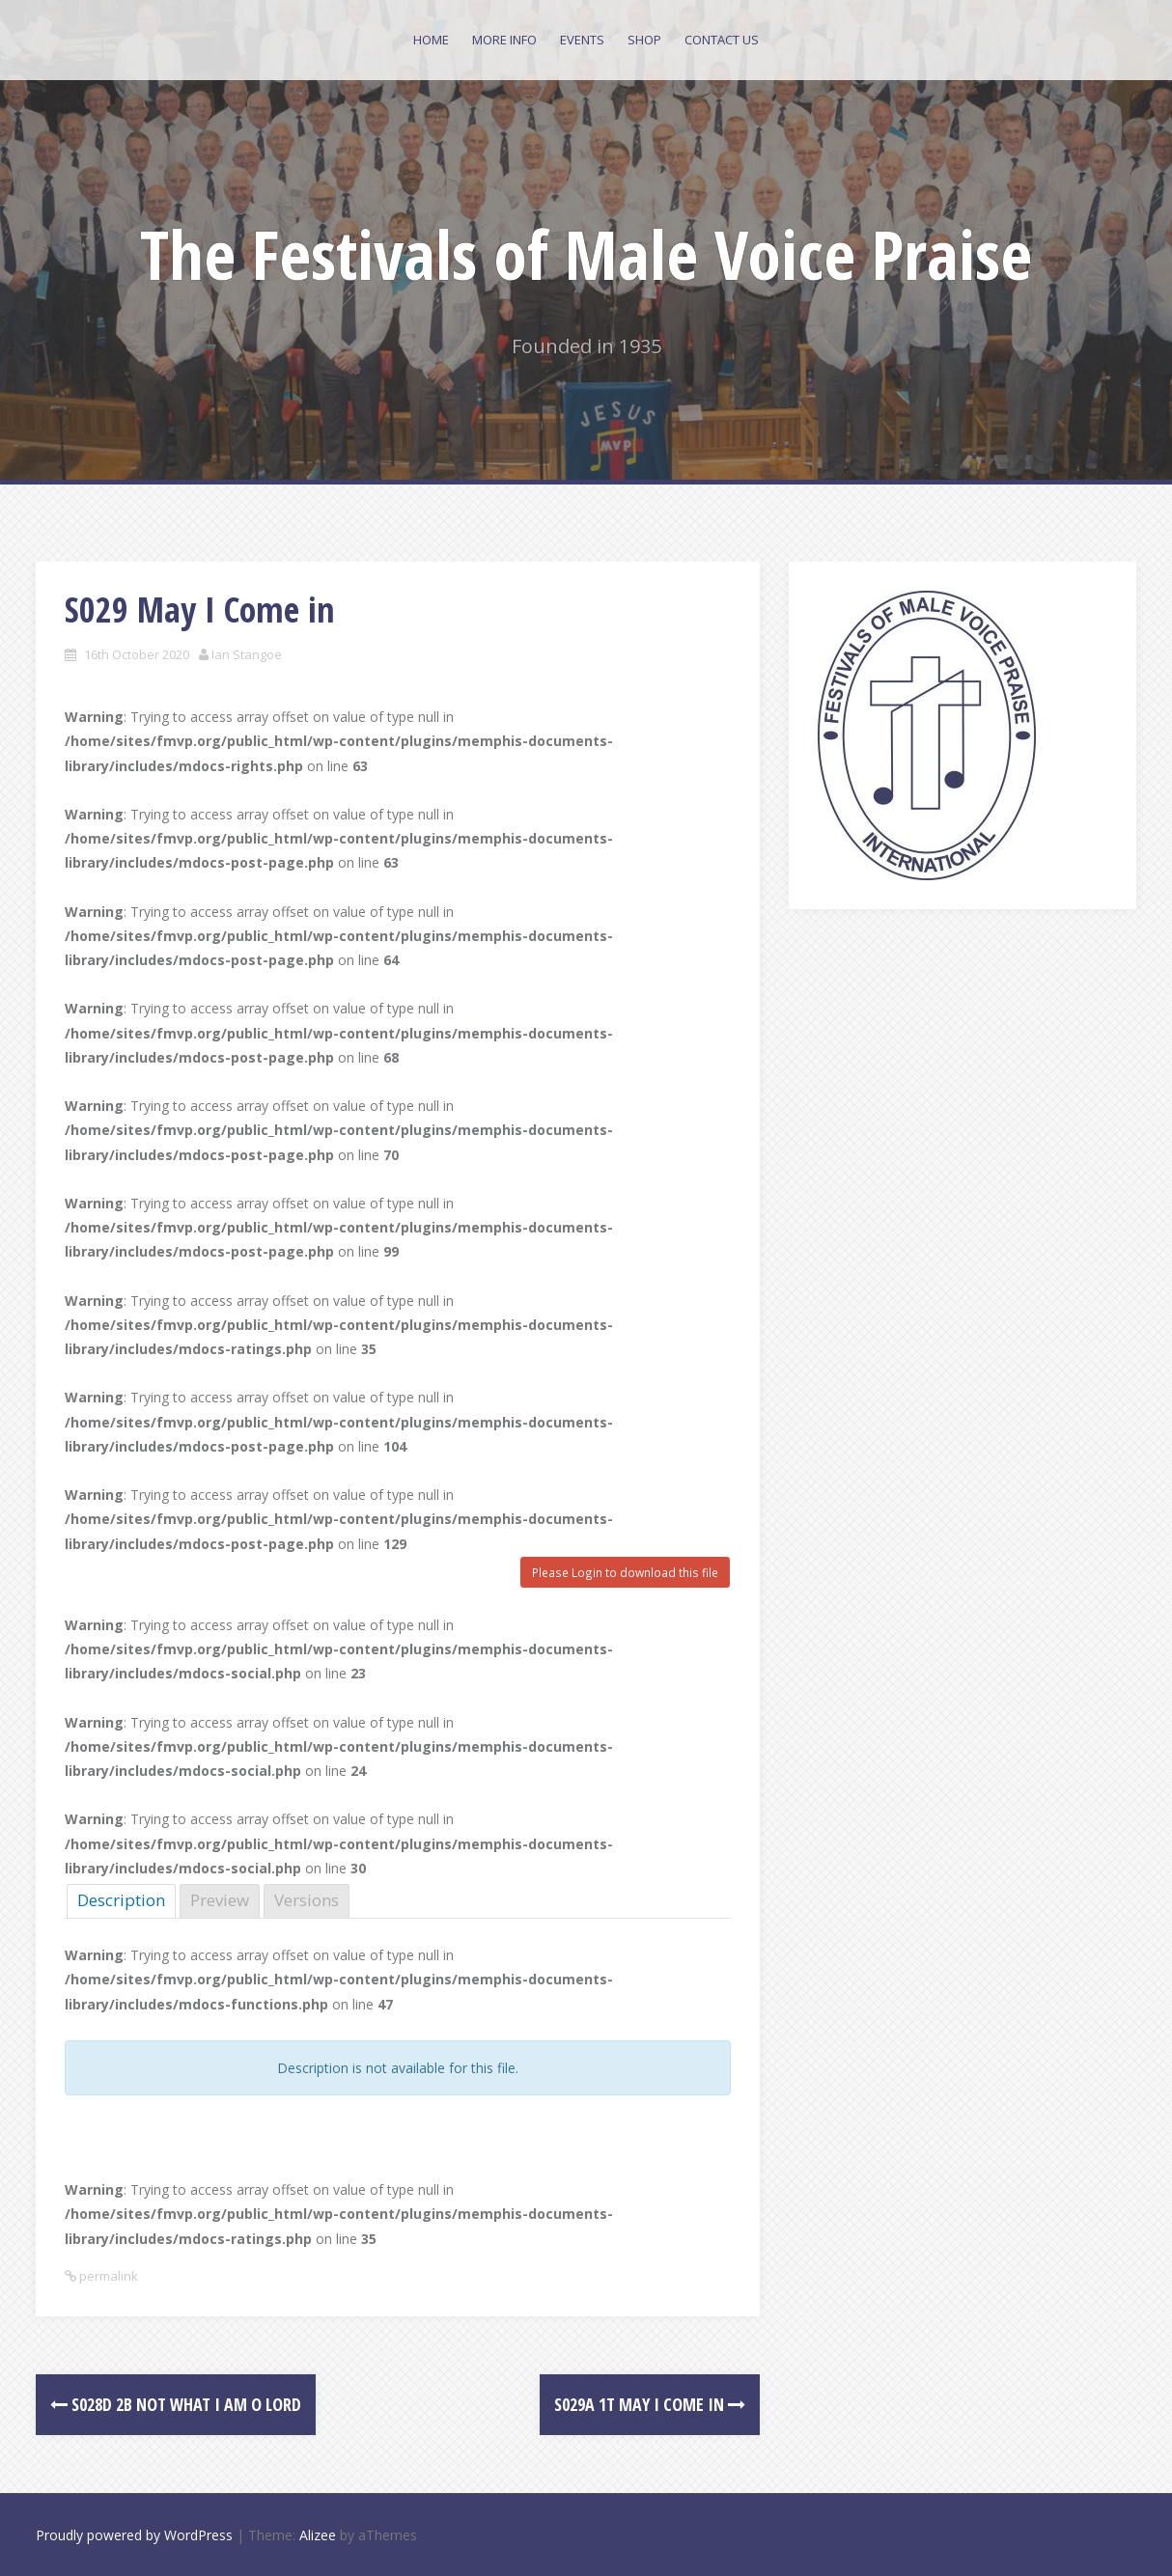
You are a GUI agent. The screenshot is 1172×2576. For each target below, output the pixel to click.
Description (121, 1900)
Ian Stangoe (246, 654)
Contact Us (721, 39)
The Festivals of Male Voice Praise (586, 254)
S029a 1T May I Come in (649, 2404)
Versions (306, 1900)
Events (582, 39)
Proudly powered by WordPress (134, 2535)
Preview (219, 1900)
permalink (107, 2276)
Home (431, 39)
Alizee (317, 2535)
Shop (644, 39)
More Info (504, 39)
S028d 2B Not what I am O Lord (175, 2404)
